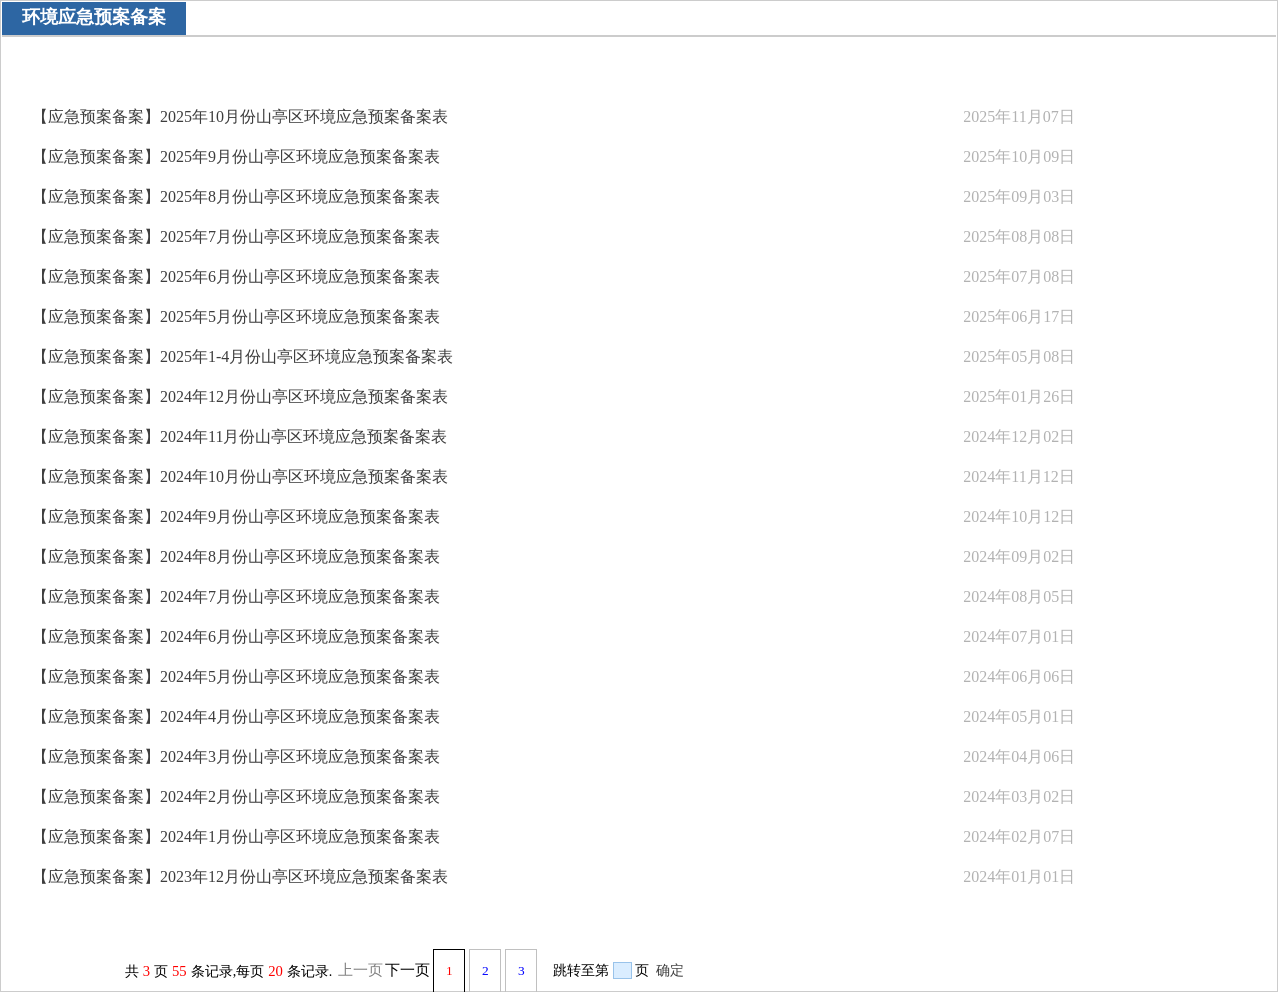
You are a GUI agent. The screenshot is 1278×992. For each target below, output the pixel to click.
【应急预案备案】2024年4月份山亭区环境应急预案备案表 (236, 716)
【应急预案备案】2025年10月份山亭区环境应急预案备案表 (240, 116)
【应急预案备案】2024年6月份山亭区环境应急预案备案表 (236, 636)
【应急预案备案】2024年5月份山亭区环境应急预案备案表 (236, 676)
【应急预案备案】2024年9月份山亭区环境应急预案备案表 (236, 516)
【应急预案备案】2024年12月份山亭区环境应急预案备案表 (240, 396)
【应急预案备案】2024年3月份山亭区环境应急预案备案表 (236, 756)
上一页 (360, 970)
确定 (670, 970)
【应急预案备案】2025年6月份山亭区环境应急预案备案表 (236, 276)
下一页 (407, 970)
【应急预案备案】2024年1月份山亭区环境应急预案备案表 (236, 836)
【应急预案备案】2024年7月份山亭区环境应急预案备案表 (236, 596)
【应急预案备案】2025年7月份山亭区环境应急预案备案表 (236, 236)
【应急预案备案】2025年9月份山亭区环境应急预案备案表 (236, 156)
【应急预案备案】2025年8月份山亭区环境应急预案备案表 (236, 196)
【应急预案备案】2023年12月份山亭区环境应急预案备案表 (240, 876)
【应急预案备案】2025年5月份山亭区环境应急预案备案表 (236, 316)
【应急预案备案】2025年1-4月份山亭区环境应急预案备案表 (242, 356)
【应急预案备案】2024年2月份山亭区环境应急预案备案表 (236, 796)
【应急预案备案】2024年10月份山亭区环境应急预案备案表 (240, 476)
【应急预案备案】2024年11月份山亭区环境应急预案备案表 (239, 436)
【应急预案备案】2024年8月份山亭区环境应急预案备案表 (236, 556)
